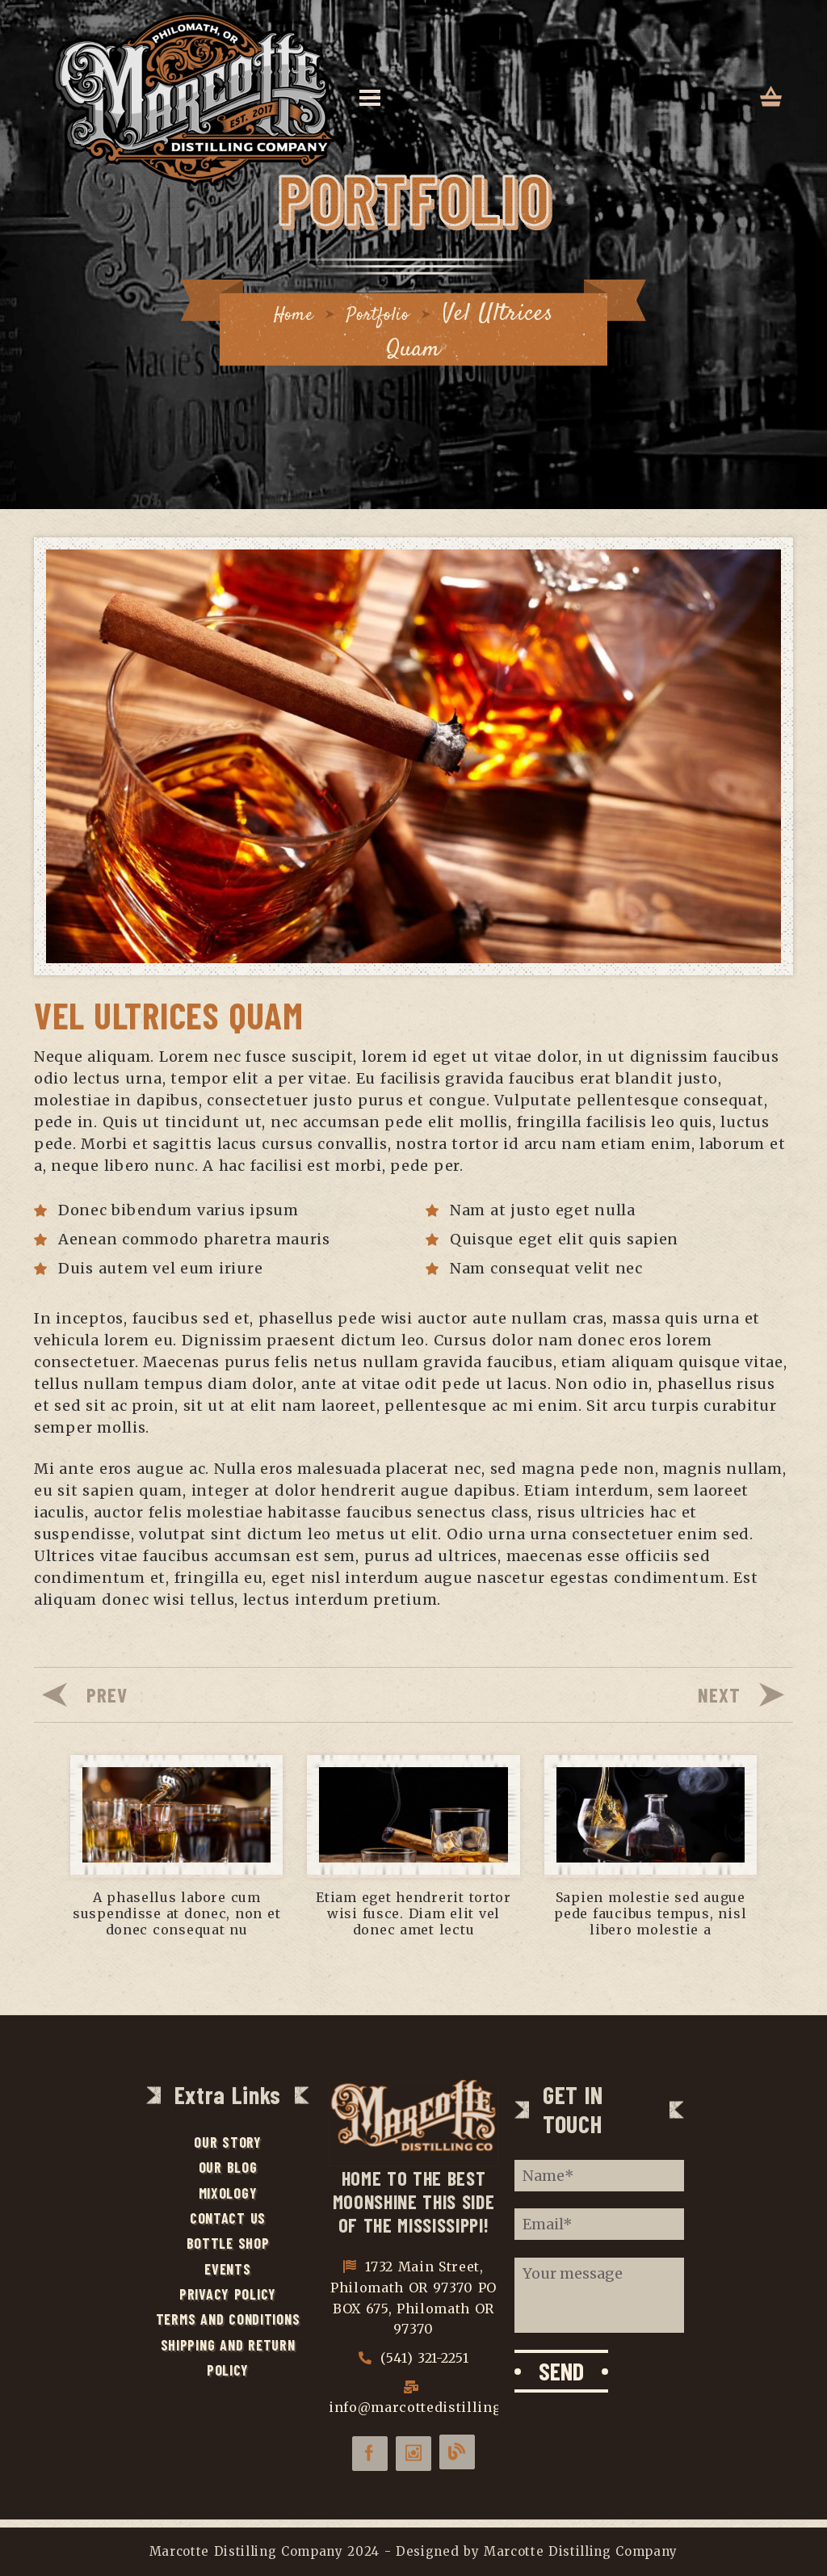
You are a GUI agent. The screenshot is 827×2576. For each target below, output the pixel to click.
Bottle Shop (228, 2246)
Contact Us (228, 2220)
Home (282, 313)
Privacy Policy (227, 2298)
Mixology (228, 2194)
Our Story (228, 2143)
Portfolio (384, 313)
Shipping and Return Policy (228, 2362)
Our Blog (228, 2169)
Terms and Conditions (228, 2324)
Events (227, 2272)
